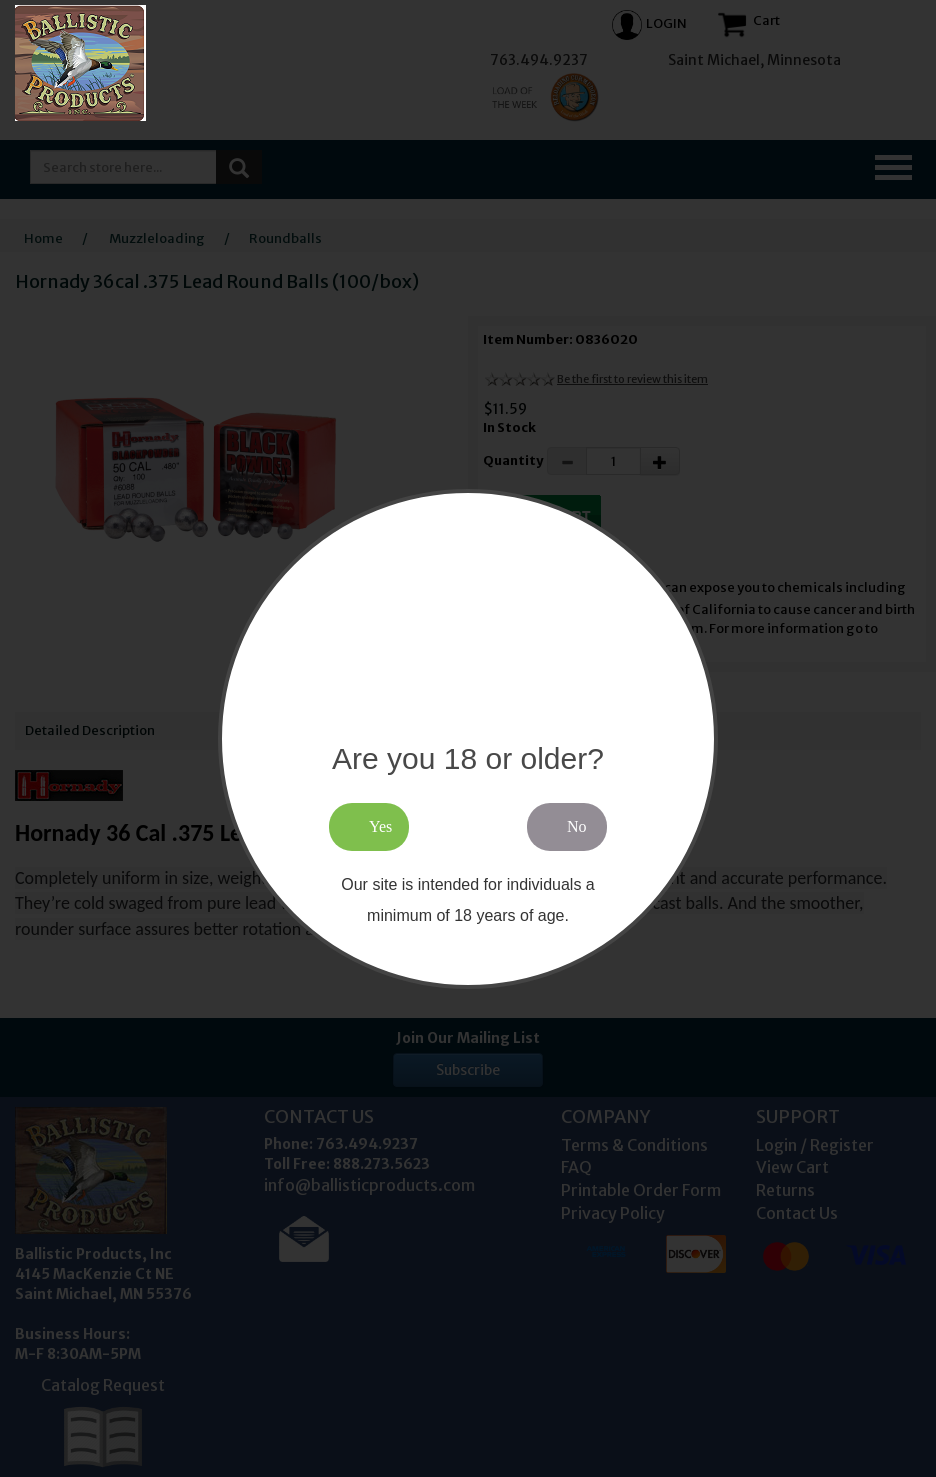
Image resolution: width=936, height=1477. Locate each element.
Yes (380, 826)
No (577, 826)
